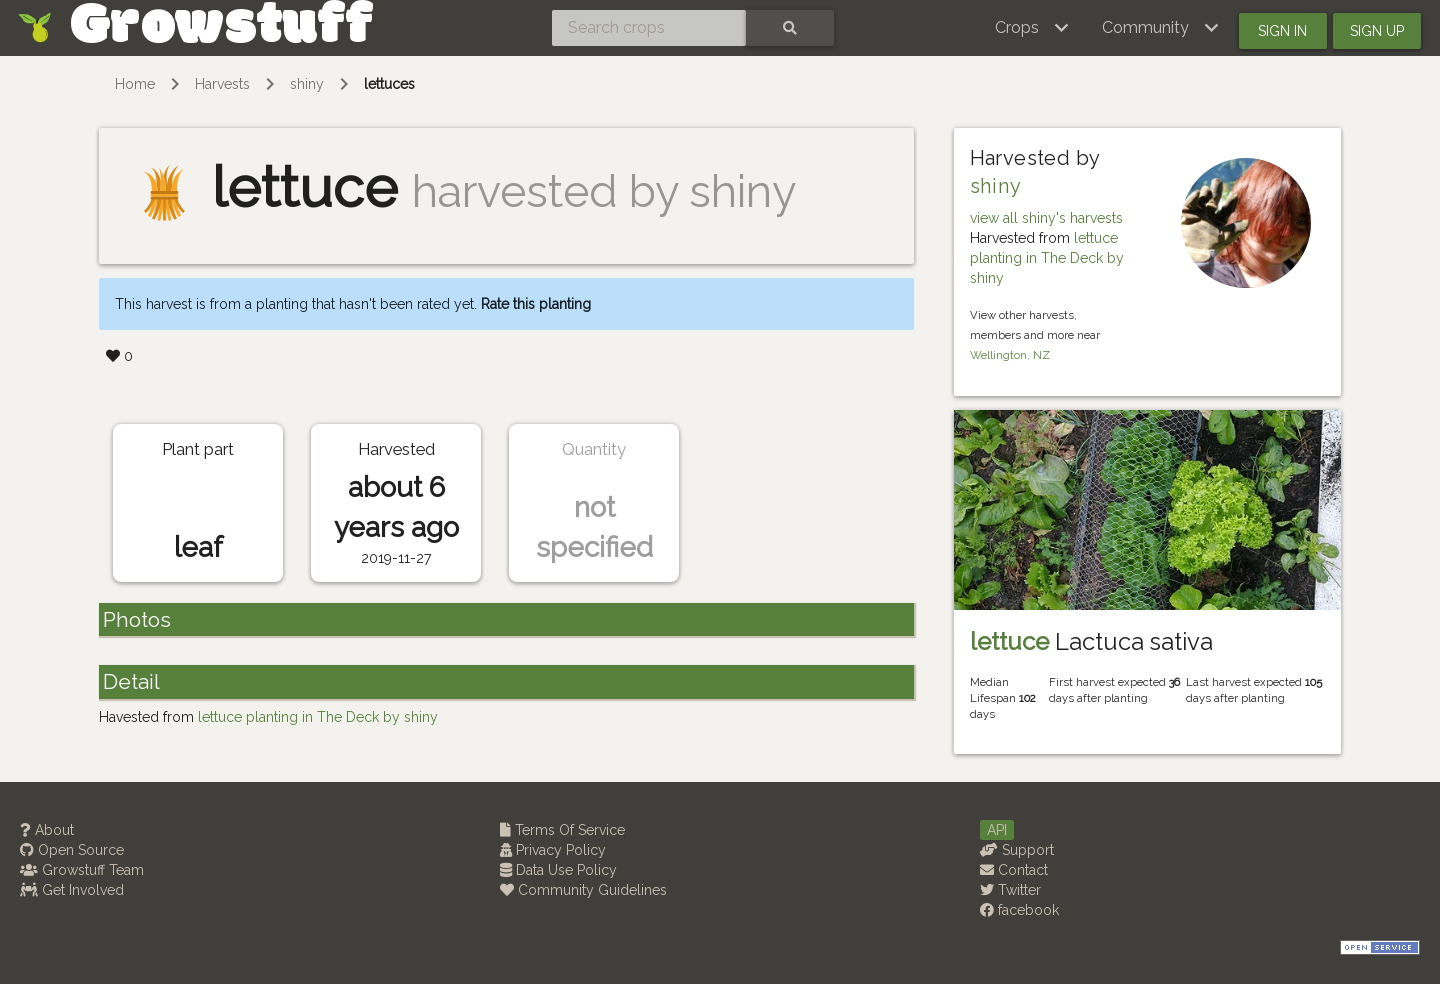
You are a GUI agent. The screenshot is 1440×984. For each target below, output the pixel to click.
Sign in (1282, 31)
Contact (1014, 870)
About (47, 830)
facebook (1019, 910)
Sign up (1377, 31)
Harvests (222, 84)
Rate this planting (536, 304)
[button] (1032, 28)
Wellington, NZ (1010, 355)
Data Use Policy (558, 870)
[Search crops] (649, 28)
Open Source (72, 850)
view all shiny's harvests (1046, 218)
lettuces (389, 84)
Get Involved (72, 890)
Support (1017, 850)
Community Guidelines (583, 890)
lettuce (1009, 641)
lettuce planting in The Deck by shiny (1047, 258)
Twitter (1010, 890)
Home (135, 84)
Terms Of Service (562, 830)
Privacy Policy (553, 850)
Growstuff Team (82, 870)
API (997, 830)
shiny (307, 84)
